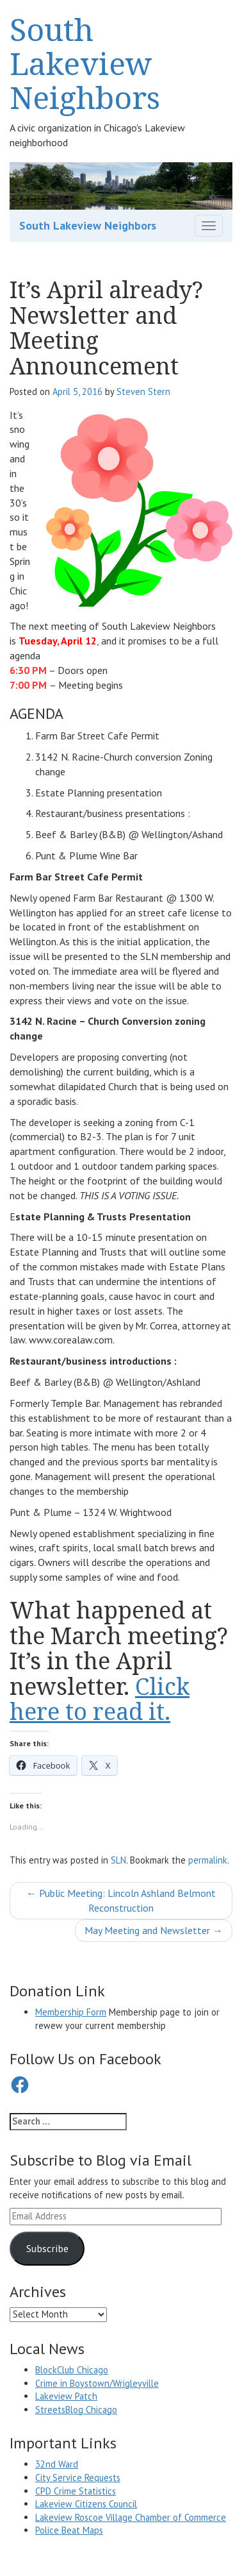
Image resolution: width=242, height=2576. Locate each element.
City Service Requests (77, 2477)
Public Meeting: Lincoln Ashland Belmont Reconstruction (121, 1900)
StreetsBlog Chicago (76, 2409)
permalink (207, 1860)
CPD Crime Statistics (75, 2491)
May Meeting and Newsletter (154, 1930)
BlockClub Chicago (71, 2370)
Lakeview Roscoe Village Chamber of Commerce (130, 2517)
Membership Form (70, 2012)
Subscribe (47, 2248)
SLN (118, 1860)
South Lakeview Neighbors (85, 63)
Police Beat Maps (69, 2530)
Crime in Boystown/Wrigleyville (97, 2383)
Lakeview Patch (66, 2396)
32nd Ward (56, 2464)
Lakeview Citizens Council (86, 2504)
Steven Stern (143, 391)
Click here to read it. (100, 1699)
